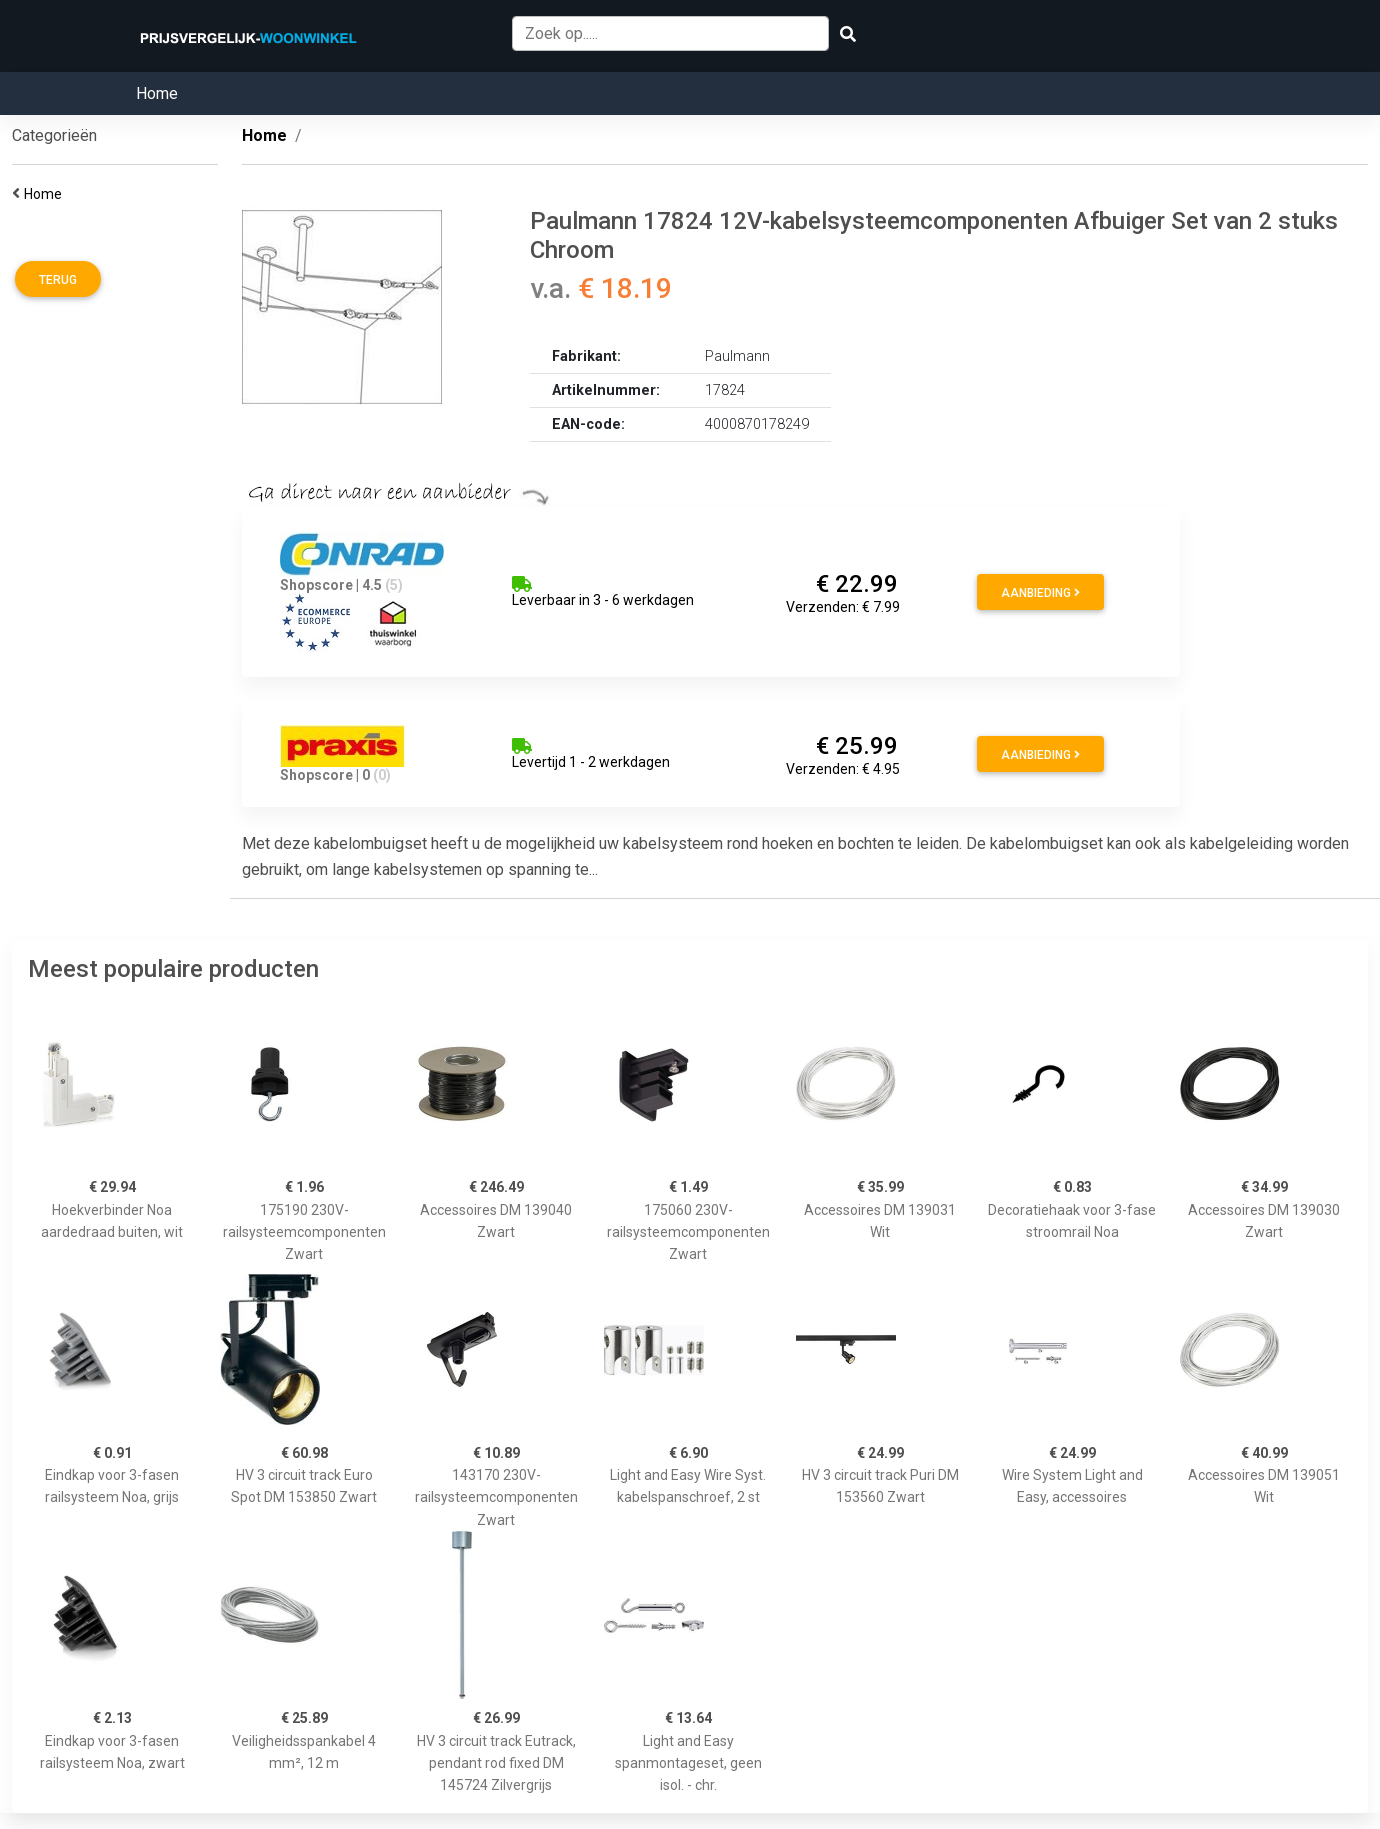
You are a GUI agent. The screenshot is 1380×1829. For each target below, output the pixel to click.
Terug (58, 280)
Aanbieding (1040, 593)
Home (157, 93)
